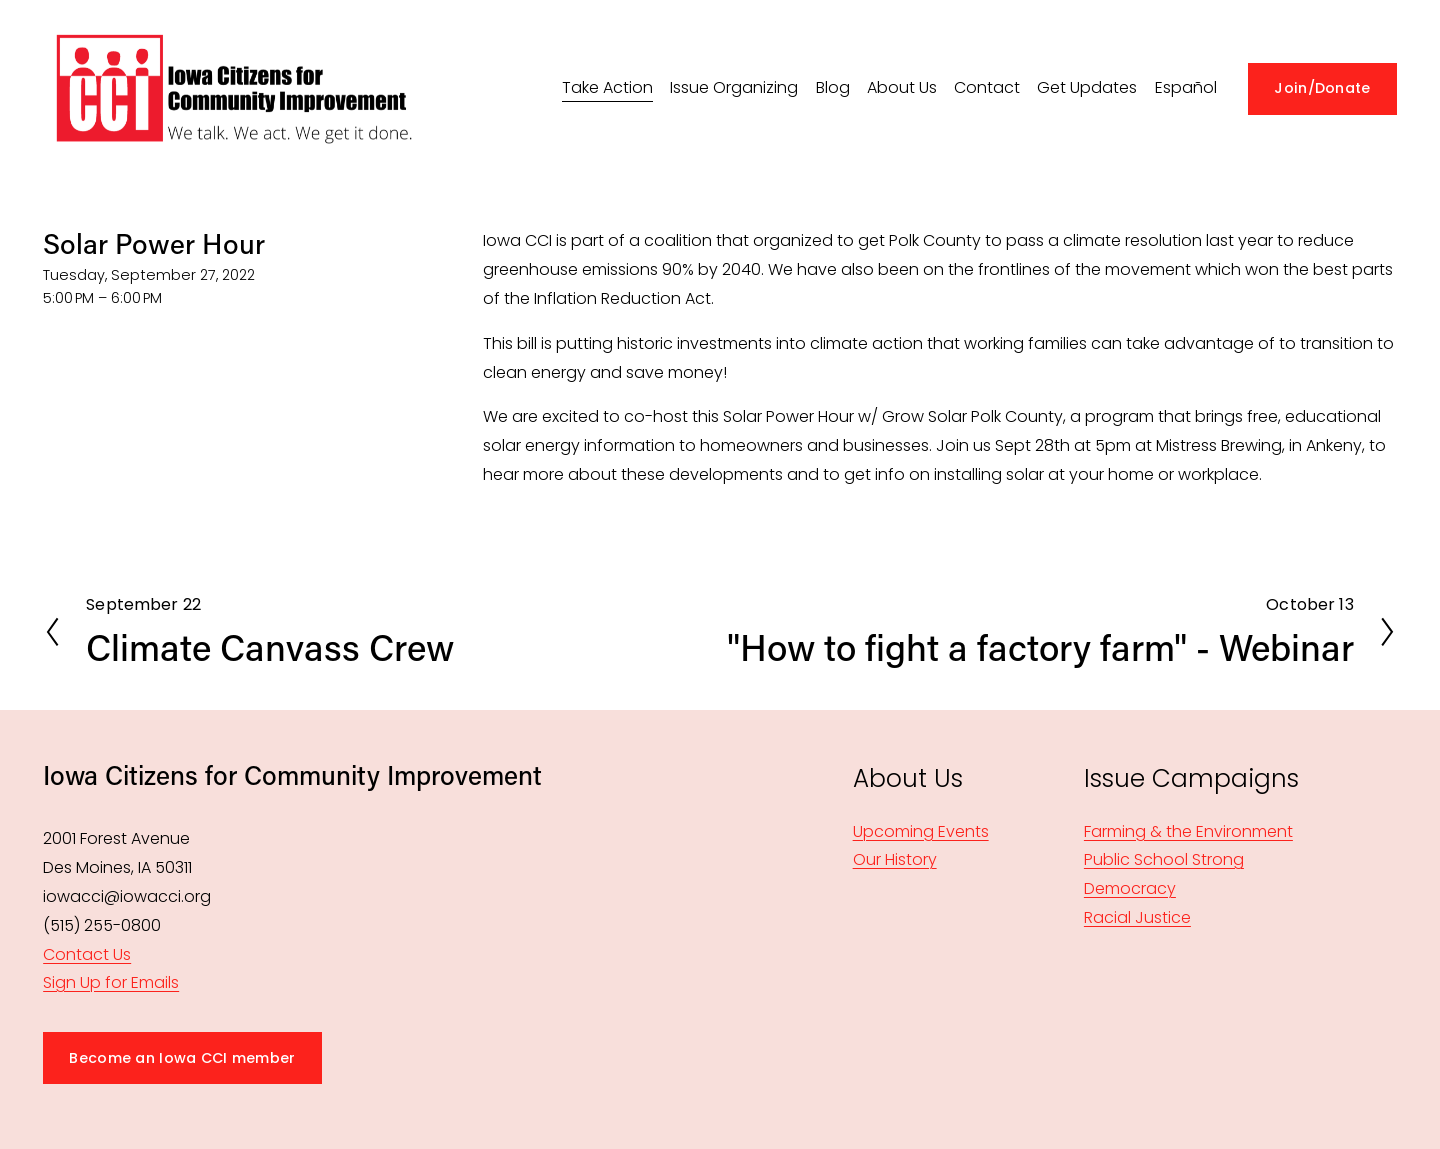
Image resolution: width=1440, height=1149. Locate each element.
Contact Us (87, 954)
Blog (833, 87)
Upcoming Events (921, 831)
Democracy (1130, 888)
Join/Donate (1322, 88)
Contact (987, 87)
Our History (895, 859)
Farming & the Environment (1188, 831)
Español (1186, 87)
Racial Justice (1137, 917)
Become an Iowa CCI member (182, 1058)
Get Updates (1087, 87)
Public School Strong (1164, 859)
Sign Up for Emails (111, 982)
